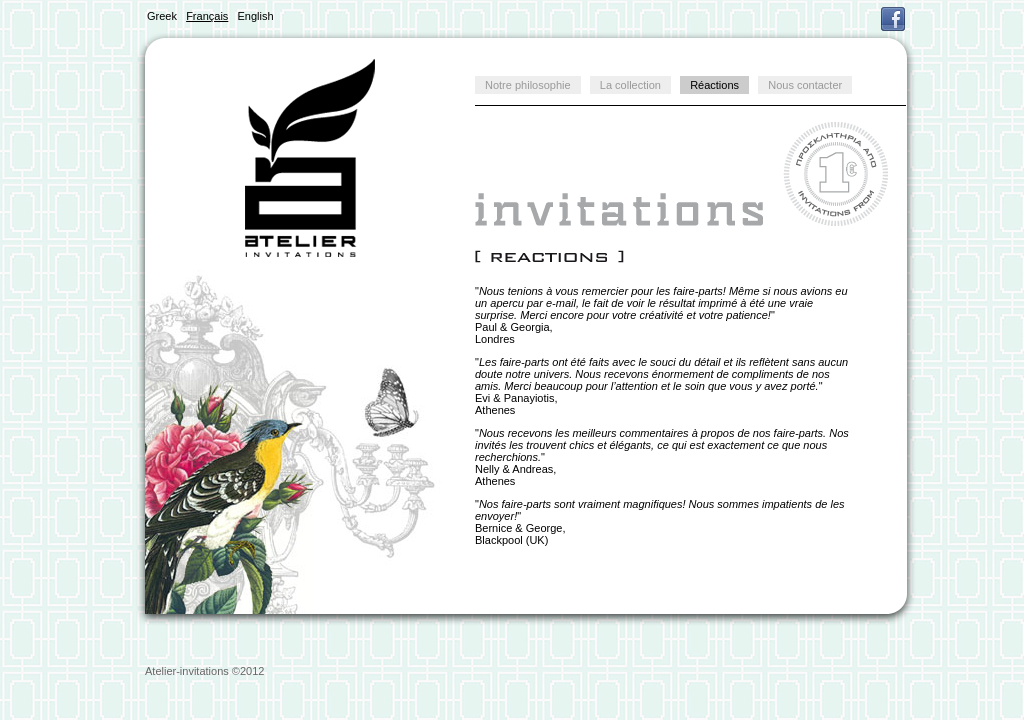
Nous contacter (805, 85)
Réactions (714, 85)
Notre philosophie (528, 85)
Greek (162, 16)
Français (207, 16)
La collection (630, 85)
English (256, 16)
